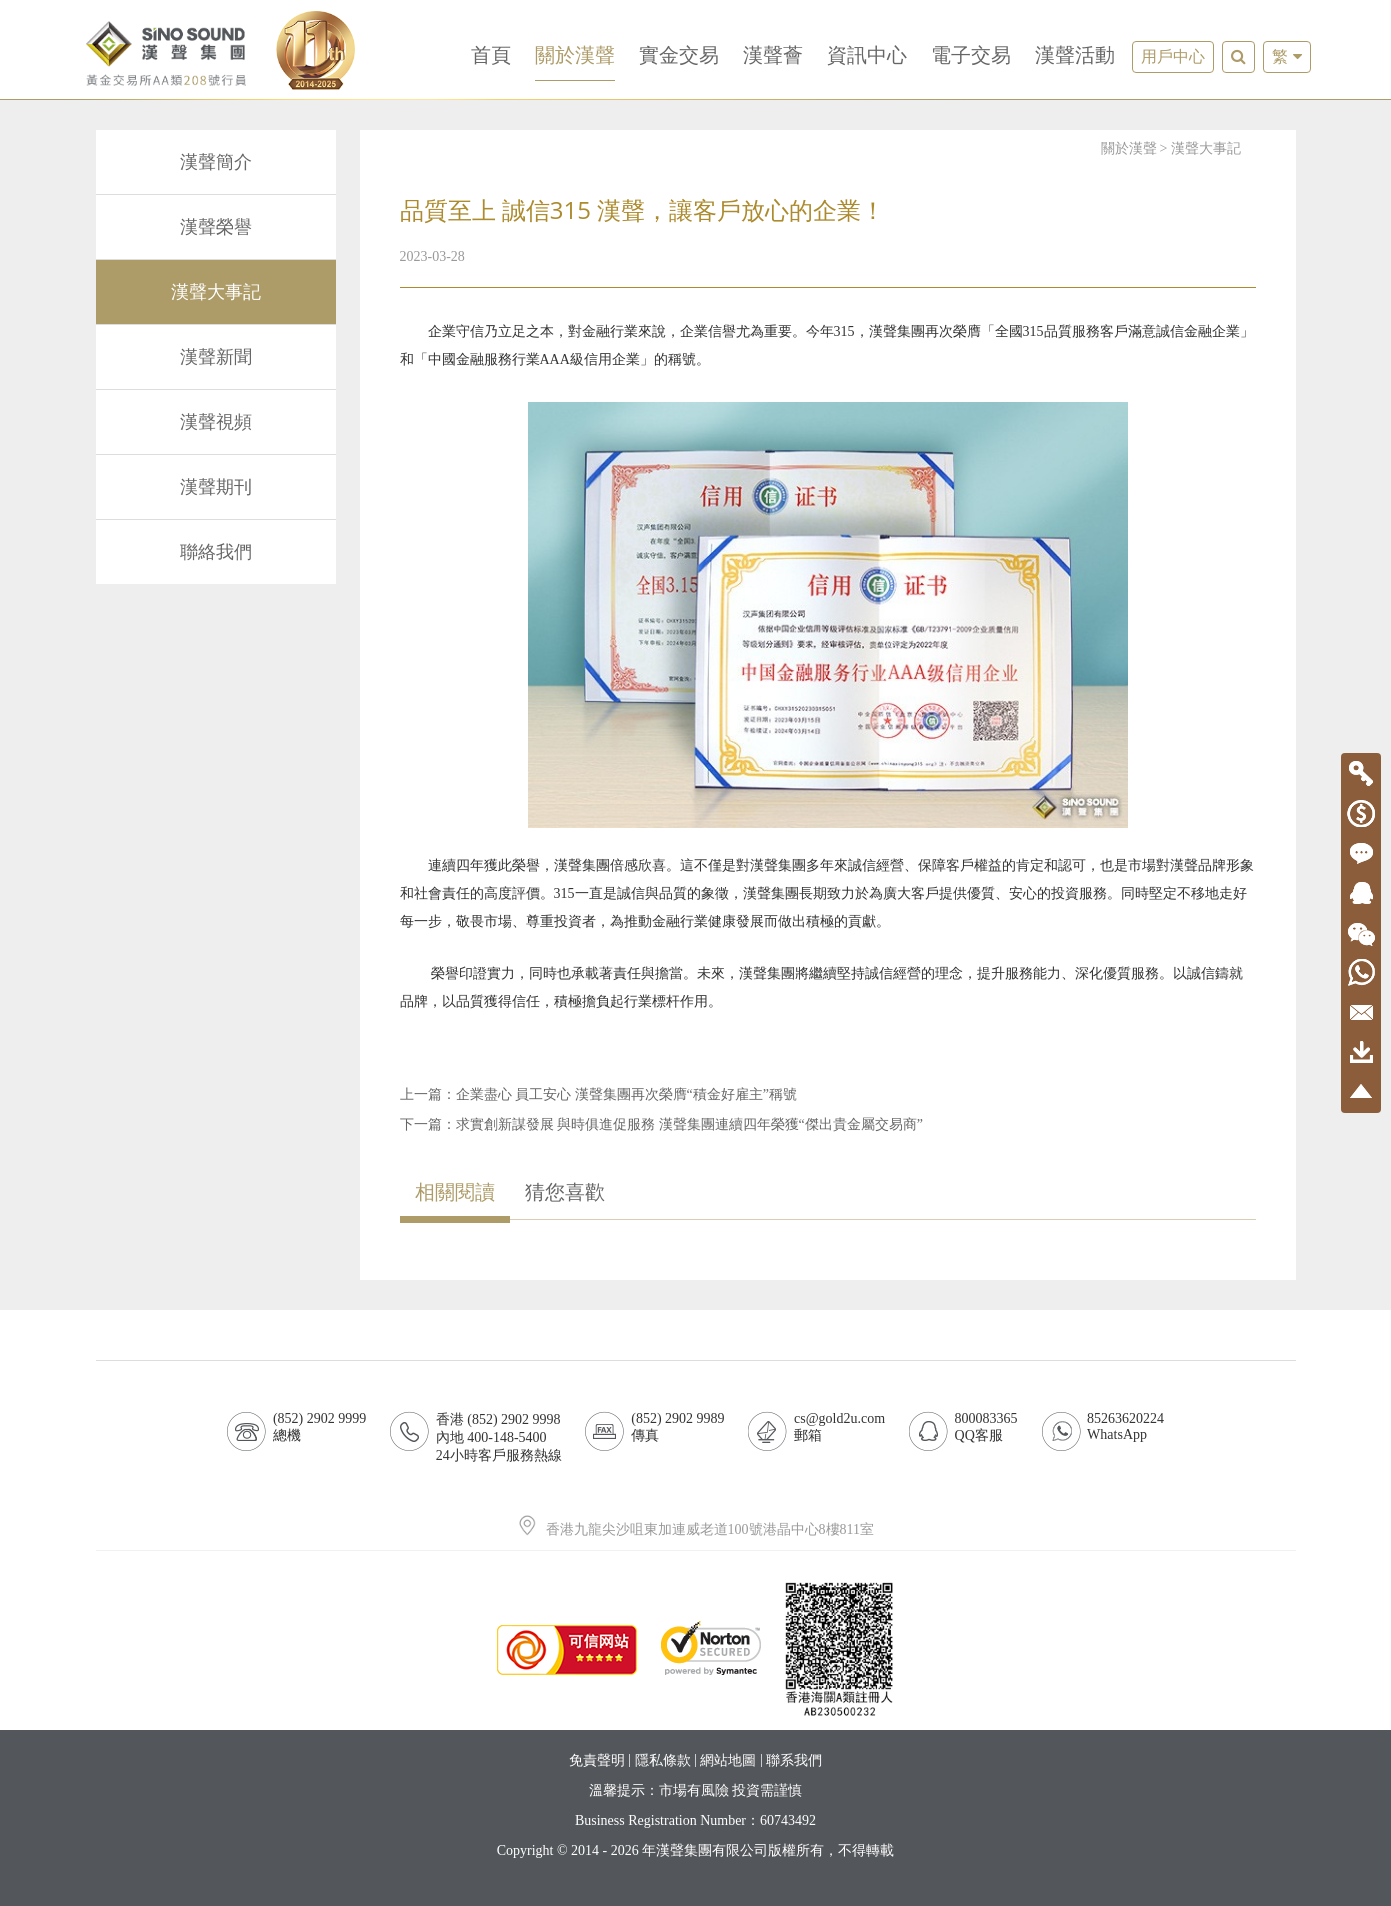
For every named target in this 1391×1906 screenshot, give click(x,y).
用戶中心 (1173, 56)
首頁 (491, 55)
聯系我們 (794, 1760)
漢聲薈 (773, 55)
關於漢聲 (575, 55)
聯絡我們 (216, 552)
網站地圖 (728, 1760)
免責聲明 (597, 1760)
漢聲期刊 (216, 487)
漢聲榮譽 (216, 227)
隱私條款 (663, 1760)
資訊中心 (867, 55)
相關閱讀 (455, 1192)
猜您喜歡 (565, 1192)
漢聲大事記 (216, 292)
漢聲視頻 (216, 422)
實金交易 (679, 55)
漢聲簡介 (216, 162)
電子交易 (971, 55)
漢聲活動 (1075, 55)
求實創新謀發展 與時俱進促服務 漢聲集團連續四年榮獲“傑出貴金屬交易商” (689, 1124)
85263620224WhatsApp (1125, 1426)
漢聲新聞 (216, 357)
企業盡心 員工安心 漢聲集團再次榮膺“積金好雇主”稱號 (626, 1094)
